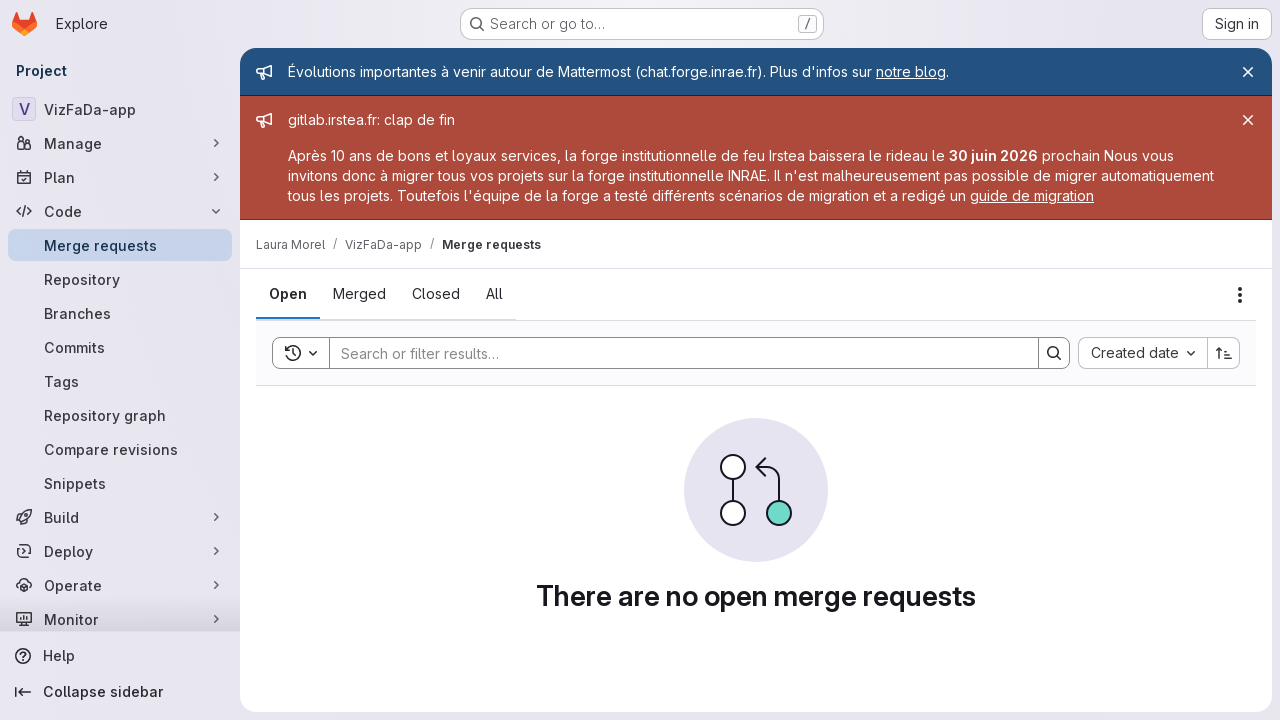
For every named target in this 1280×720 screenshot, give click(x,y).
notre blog (911, 71)
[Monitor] (120, 619)
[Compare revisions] (120, 449)
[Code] (120, 211)
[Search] (674, 353)
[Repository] (120, 279)
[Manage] (120, 143)
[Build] (120, 517)
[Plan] (120, 177)
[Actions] (1240, 295)
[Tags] (120, 381)
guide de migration (1032, 195)
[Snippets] (120, 483)
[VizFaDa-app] (120, 109)
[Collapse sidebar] (120, 692)
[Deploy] (120, 551)
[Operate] (120, 585)
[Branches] (120, 313)
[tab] (288, 294)
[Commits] (120, 347)
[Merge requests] (120, 245)
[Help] (120, 656)
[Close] (1248, 72)
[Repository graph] (120, 415)
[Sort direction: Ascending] (1224, 353)
